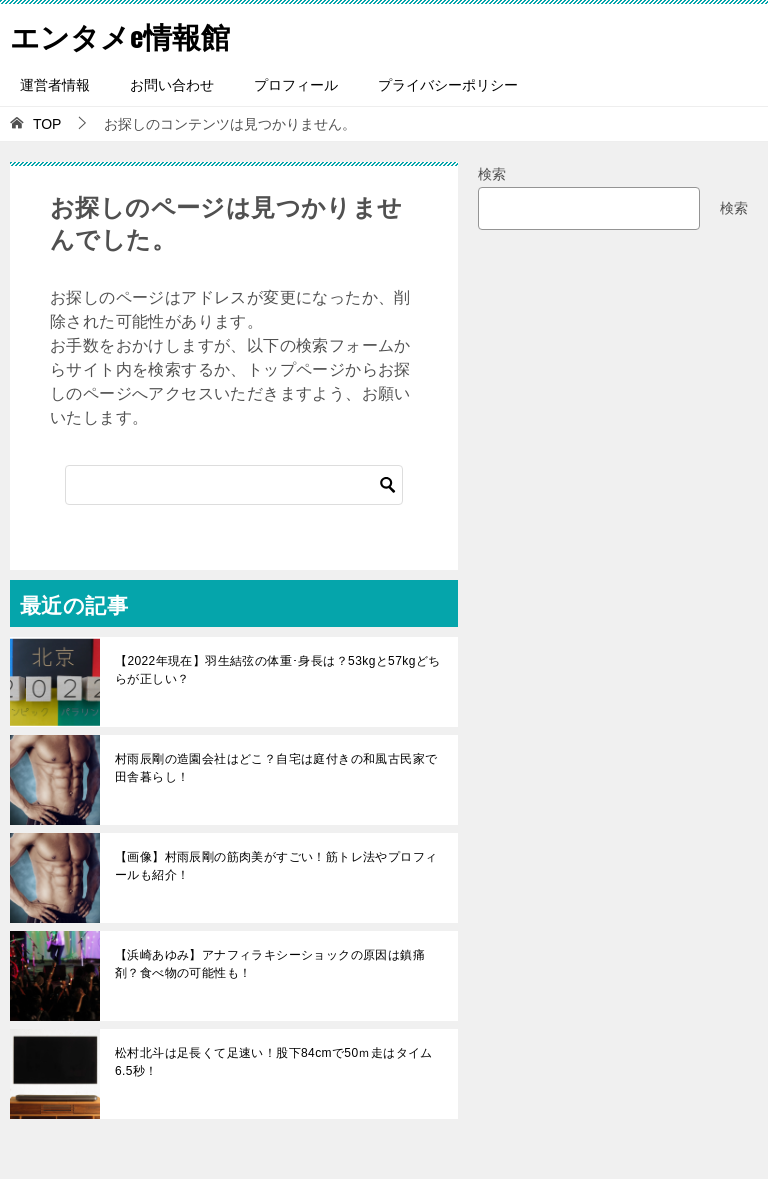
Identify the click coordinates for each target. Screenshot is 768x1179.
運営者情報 (55, 85)
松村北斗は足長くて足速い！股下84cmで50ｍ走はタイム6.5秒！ (274, 1062)
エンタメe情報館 (124, 34)
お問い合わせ (172, 85)
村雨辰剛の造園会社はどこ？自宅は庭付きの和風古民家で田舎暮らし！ (276, 768)
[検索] (234, 485)
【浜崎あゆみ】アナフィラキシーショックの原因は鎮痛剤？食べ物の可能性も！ (270, 964)
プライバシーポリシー (448, 85)
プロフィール (296, 85)
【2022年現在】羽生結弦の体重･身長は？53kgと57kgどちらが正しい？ (278, 670)
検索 (492, 174)
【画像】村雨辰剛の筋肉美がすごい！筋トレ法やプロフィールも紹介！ (276, 866)
